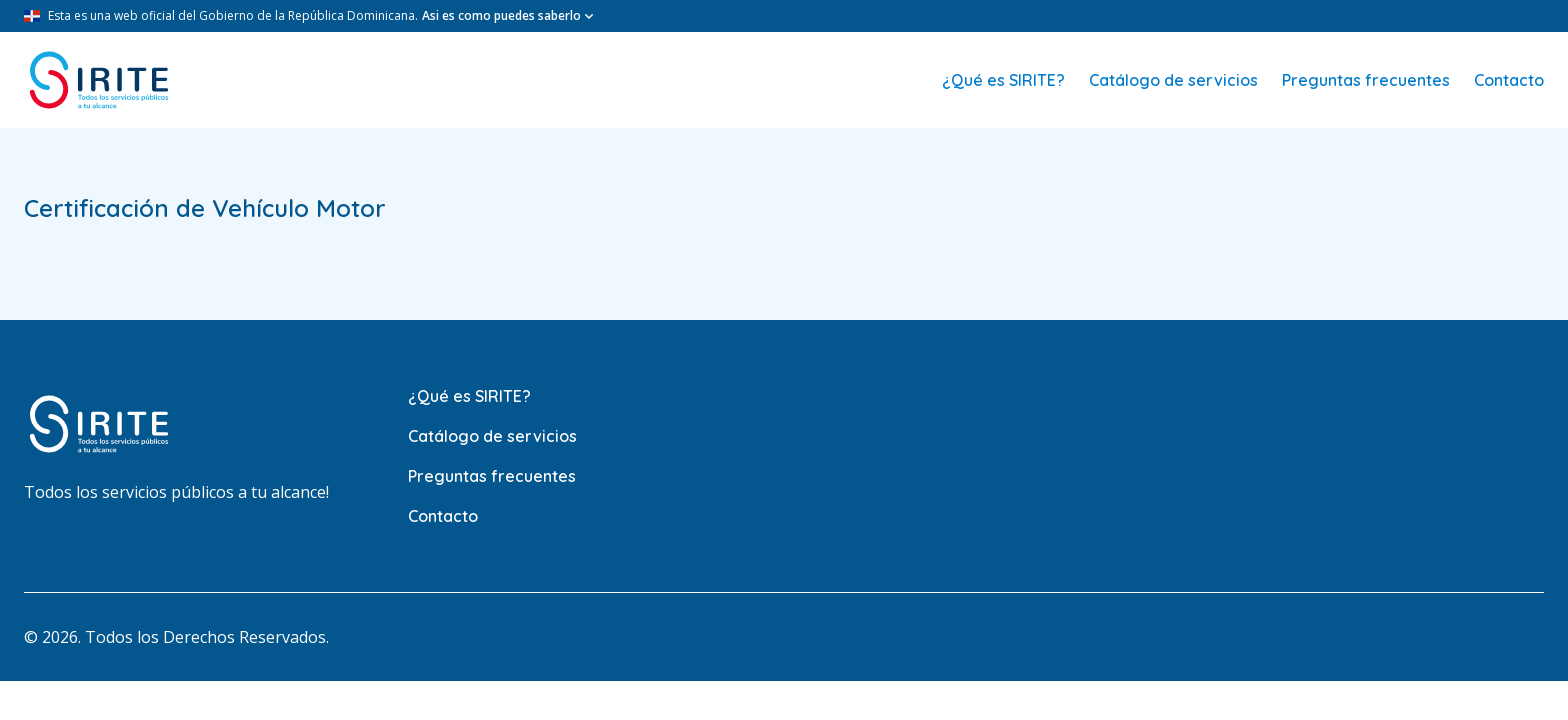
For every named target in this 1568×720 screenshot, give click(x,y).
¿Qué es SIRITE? (1003, 80)
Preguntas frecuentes (1366, 80)
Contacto (1509, 80)
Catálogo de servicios (1173, 80)
